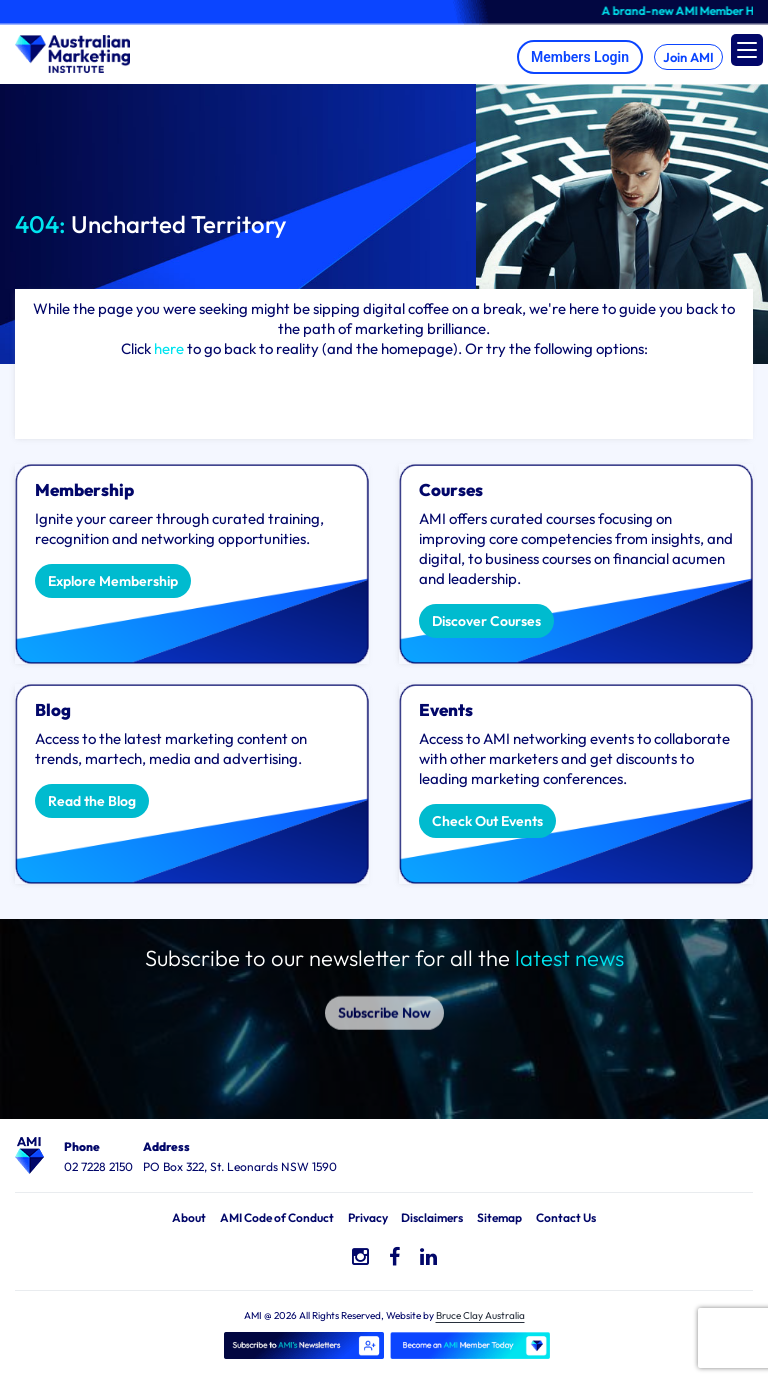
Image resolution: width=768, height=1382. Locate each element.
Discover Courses (486, 621)
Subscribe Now (384, 998)
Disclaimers (432, 1217)
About (189, 1217)
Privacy (368, 1217)
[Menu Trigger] (747, 50)
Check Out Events (487, 821)
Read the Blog (92, 801)
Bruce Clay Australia (480, 1315)
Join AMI (688, 57)
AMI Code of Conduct (277, 1217)
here (169, 348)
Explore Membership (113, 581)
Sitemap (499, 1217)
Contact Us (566, 1217)
